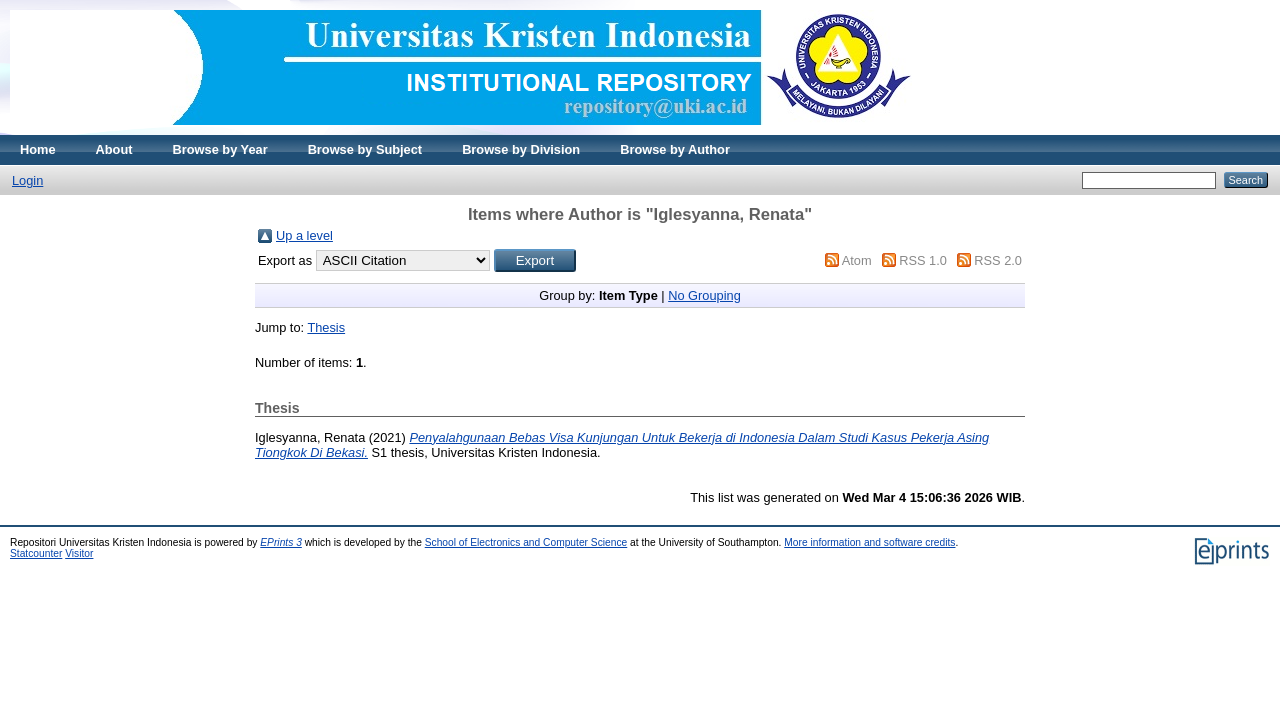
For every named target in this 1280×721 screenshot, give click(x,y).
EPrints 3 (281, 542)
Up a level (304, 235)
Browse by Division (521, 149)
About (114, 149)
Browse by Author (675, 149)
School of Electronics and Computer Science (526, 542)
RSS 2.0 (998, 260)
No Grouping (704, 295)
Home (38, 149)
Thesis (326, 327)
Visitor (79, 553)
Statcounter (36, 553)
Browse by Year (220, 149)
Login (27, 180)
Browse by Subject (365, 149)
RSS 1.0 (923, 260)
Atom (857, 260)
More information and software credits (869, 542)
